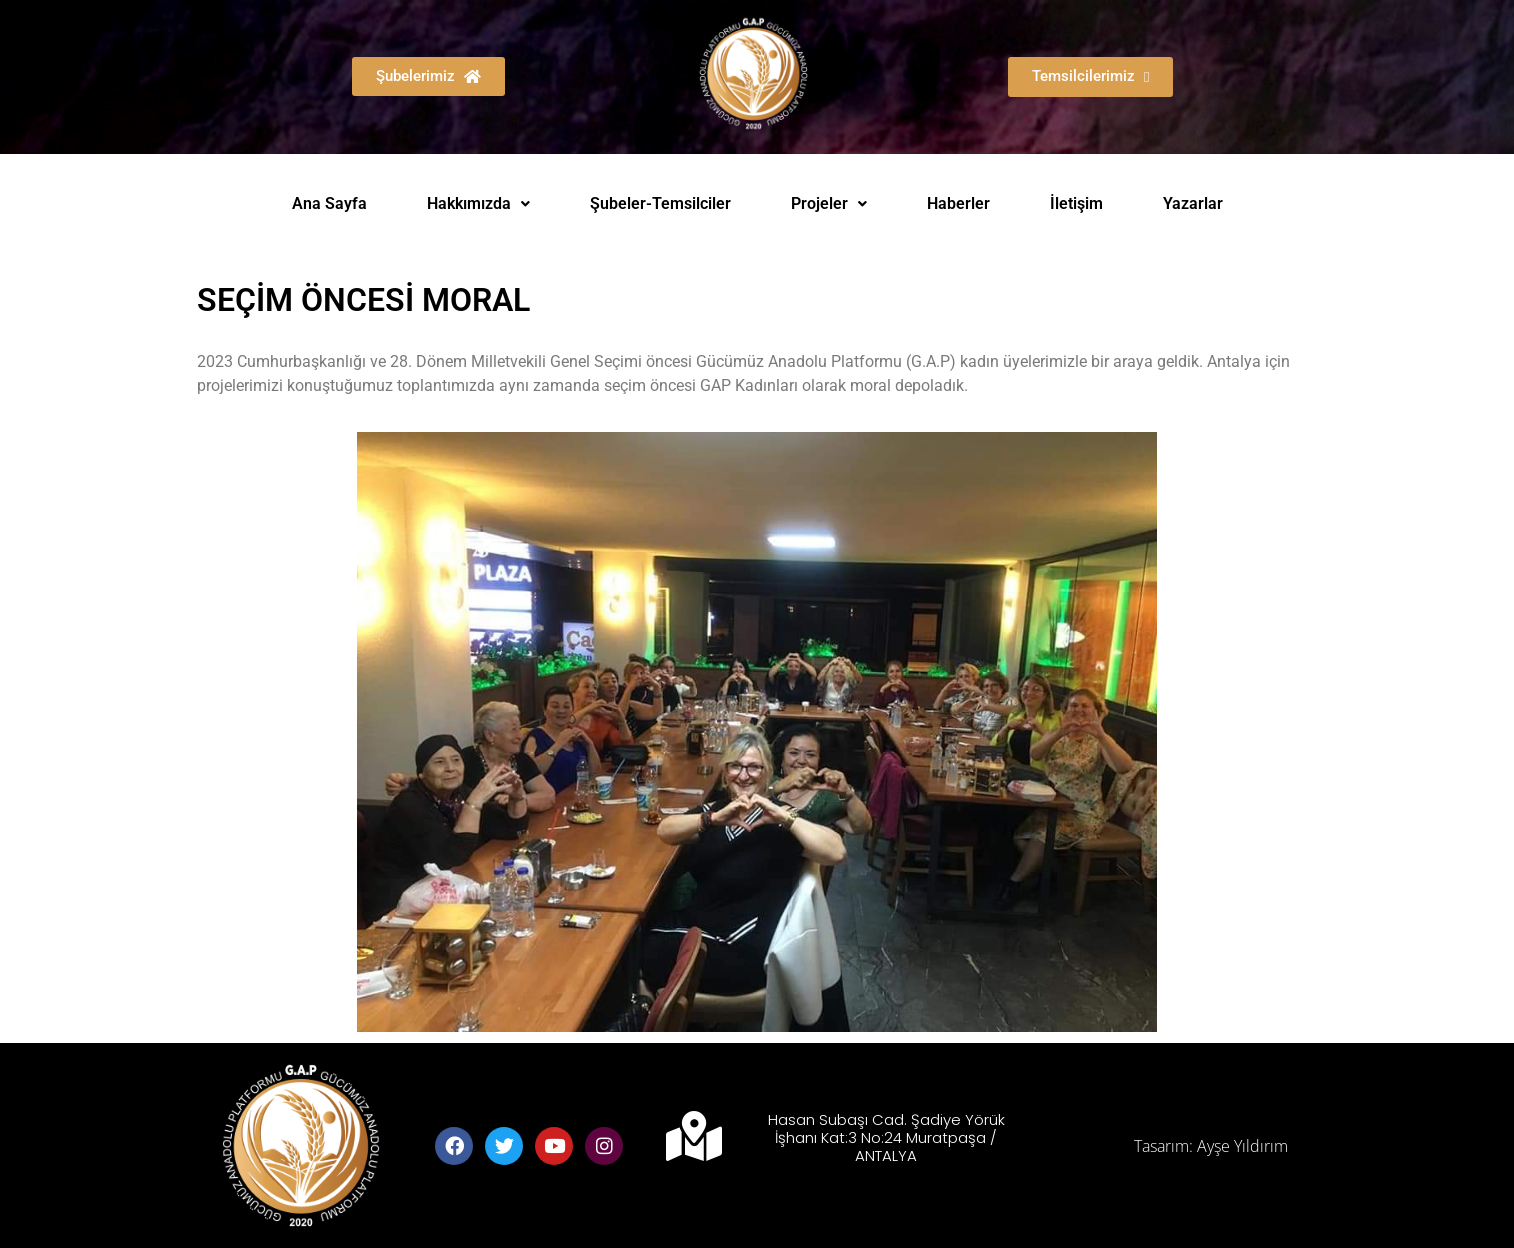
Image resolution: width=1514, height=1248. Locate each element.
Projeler (829, 203)
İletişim (1076, 203)
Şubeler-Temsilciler (660, 203)
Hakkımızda (478, 203)
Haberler (958, 203)
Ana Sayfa (329, 203)
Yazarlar (1193, 203)
